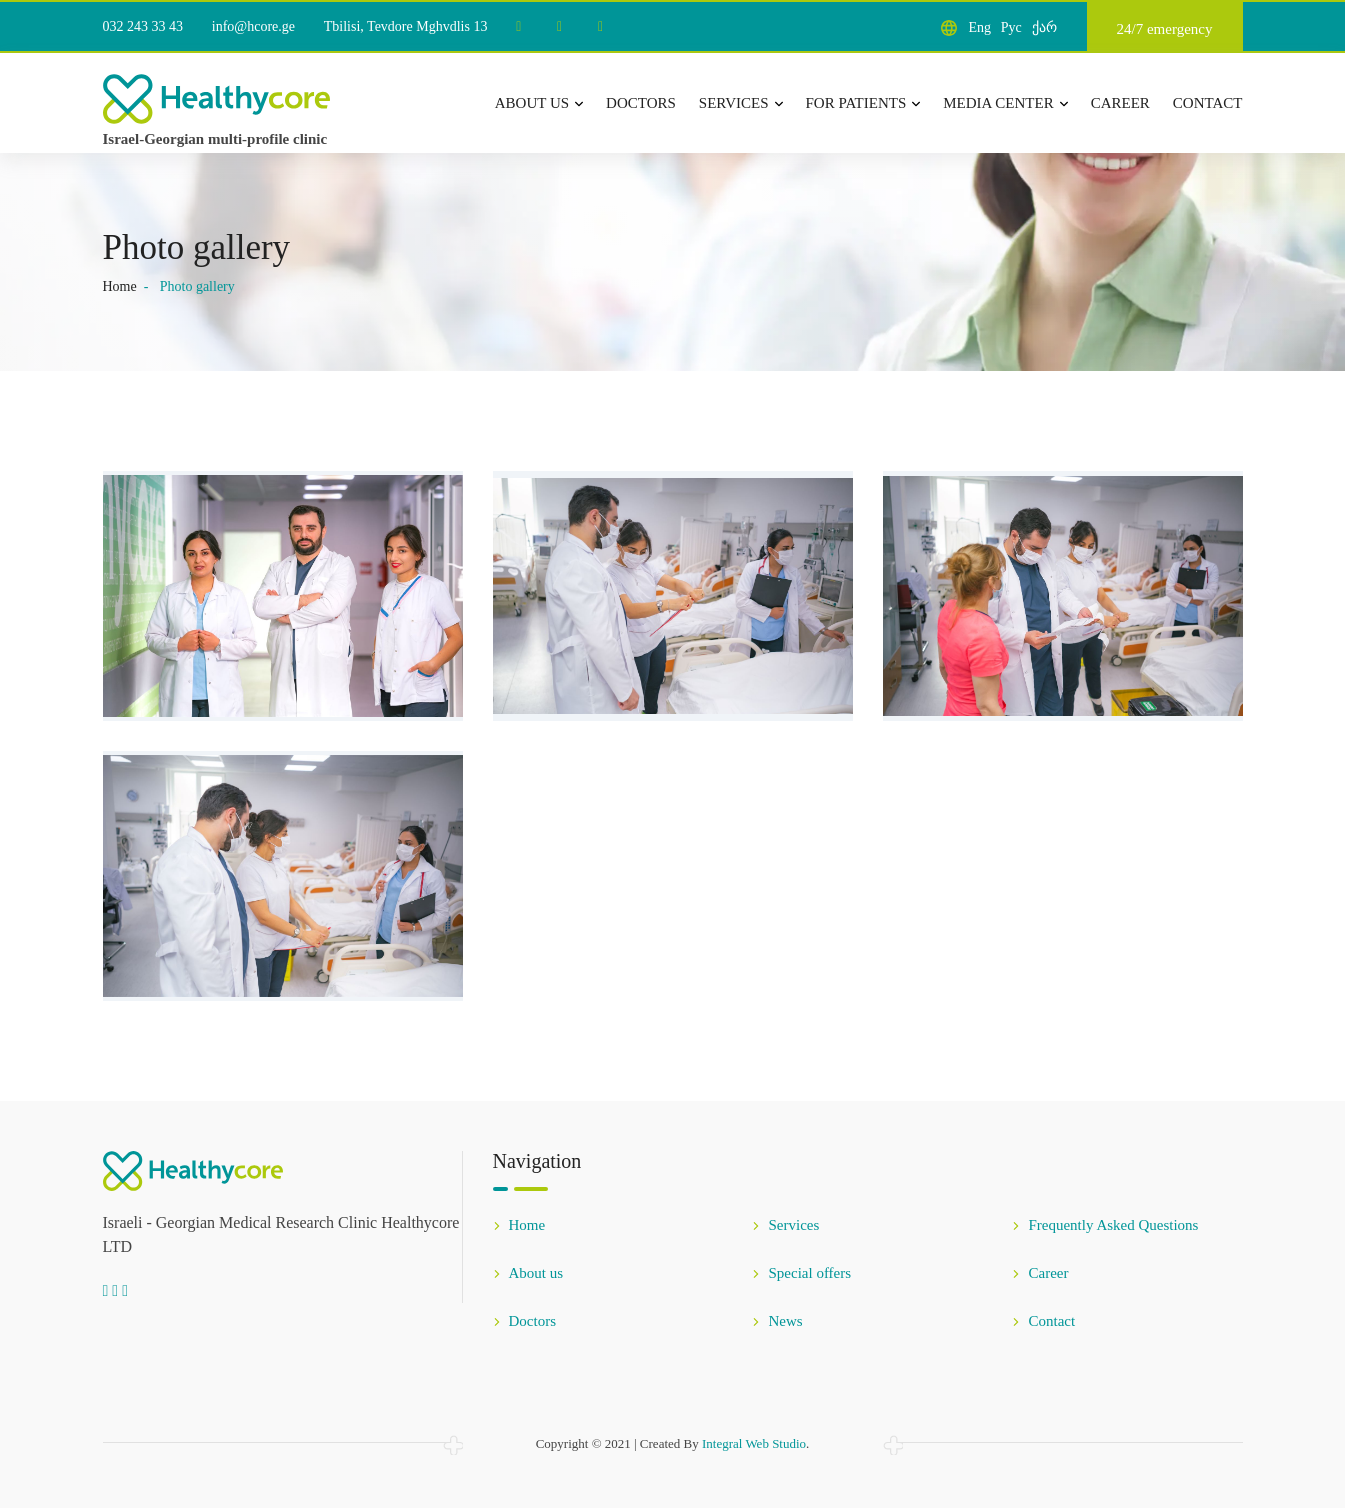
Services (741, 103)
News (777, 1321)
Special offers (801, 1273)
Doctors (641, 103)
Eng (979, 27)
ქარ (1044, 27)
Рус (1011, 27)
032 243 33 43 (143, 26)
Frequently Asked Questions (1105, 1225)
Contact (1208, 103)
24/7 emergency (1165, 29)
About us (539, 103)
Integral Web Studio (754, 1443)
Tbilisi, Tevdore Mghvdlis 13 (406, 26)
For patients (863, 103)
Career (1120, 103)
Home (120, 286)
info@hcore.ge (253, 26)
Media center (1005, 103)
